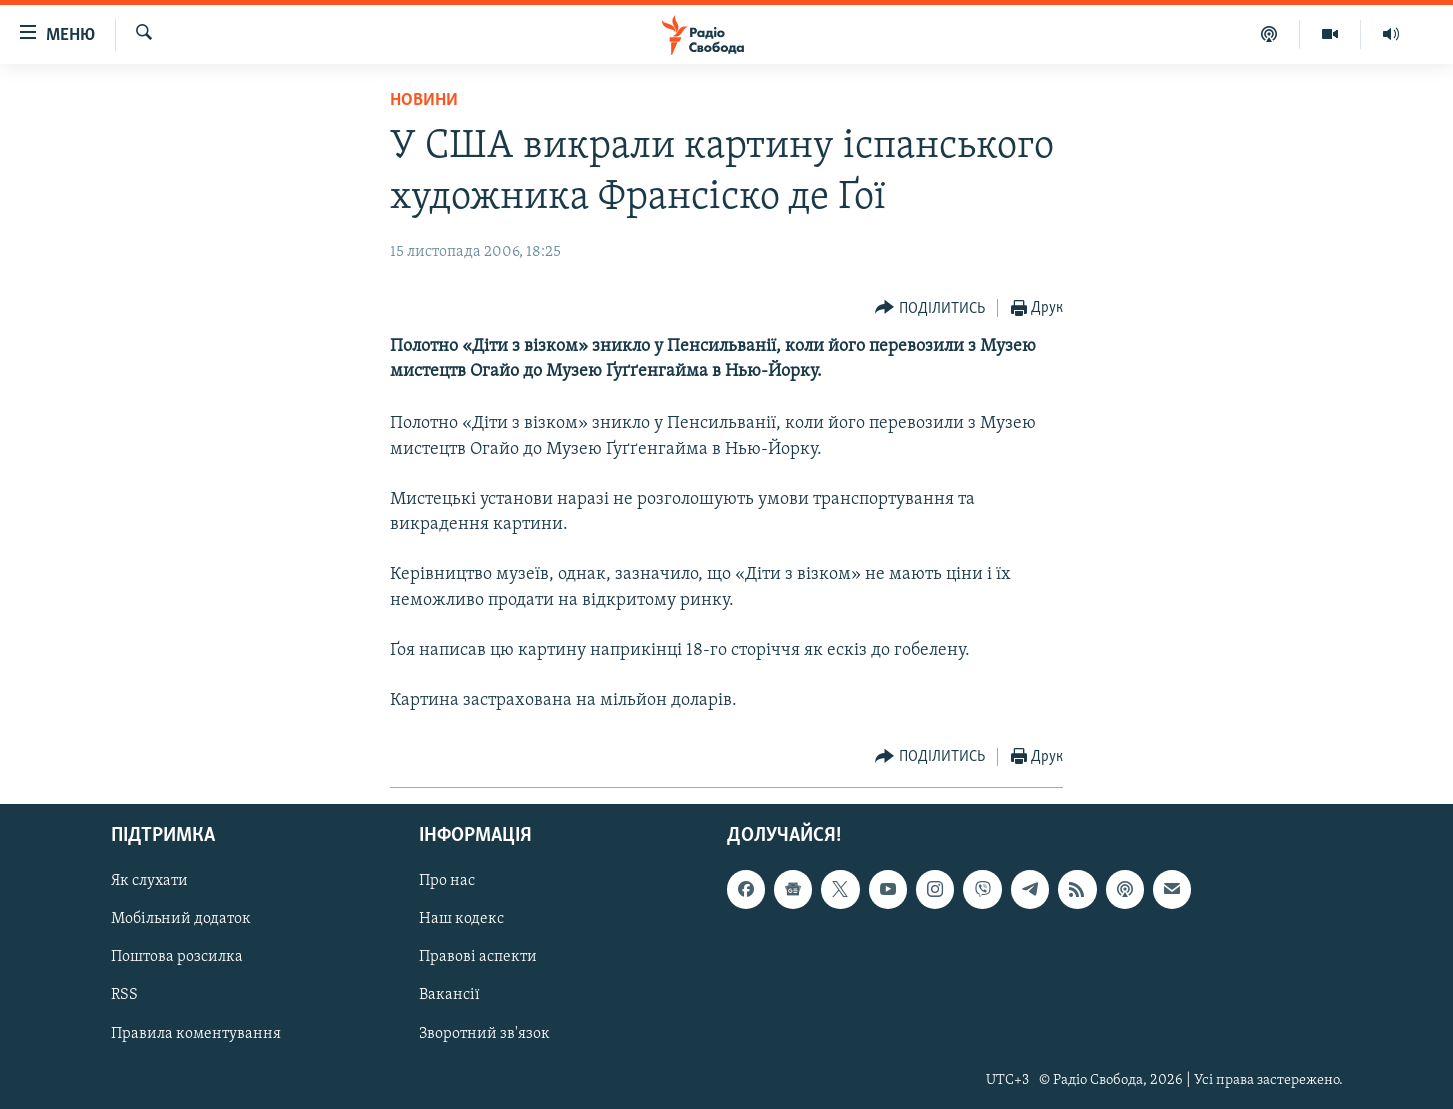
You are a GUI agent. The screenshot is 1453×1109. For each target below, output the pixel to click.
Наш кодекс (461, 919)
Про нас (447, 881)
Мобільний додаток (181, 919)
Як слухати (149, 881)
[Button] (930, 308)
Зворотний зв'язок (484, 1033)
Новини (424, 100)
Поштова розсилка (177, 957)
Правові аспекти (478, 957)
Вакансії (449, 995)
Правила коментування (196, 1033)
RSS (124, 995)
